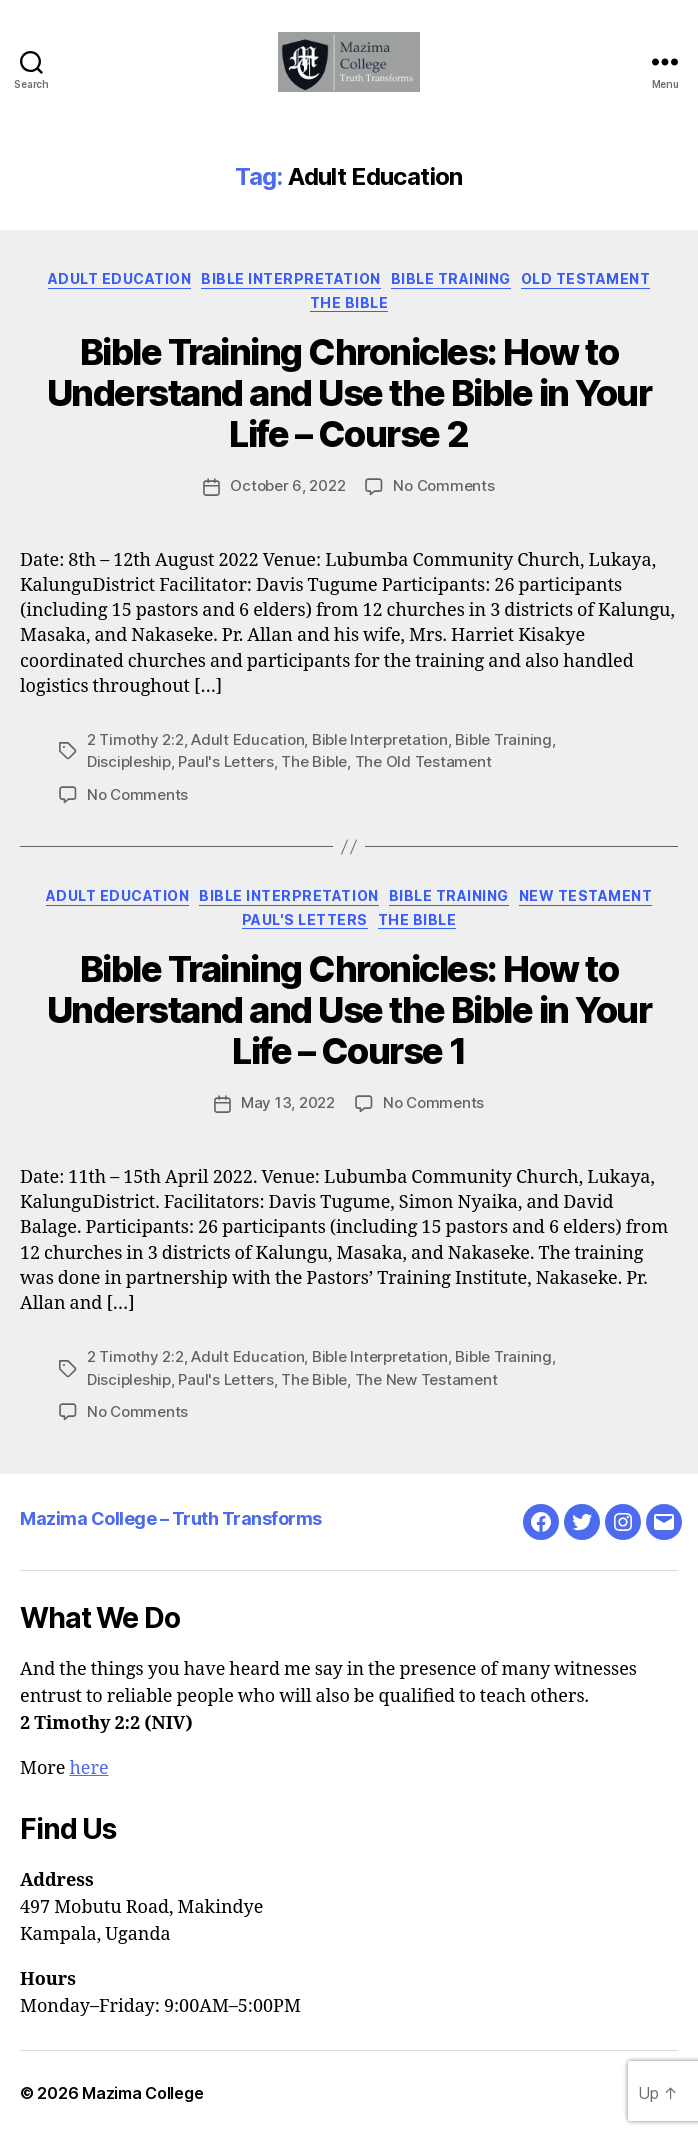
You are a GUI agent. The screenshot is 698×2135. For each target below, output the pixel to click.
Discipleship (129, 761)
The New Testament (426, 1379)
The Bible (349, 302)
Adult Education (120, 278)
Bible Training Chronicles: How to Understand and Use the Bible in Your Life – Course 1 (349, 1010)
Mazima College (142, 2093)
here (88, 1768)
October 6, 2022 (287, 485)
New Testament (586, 895)
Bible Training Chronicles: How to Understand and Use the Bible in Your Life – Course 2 (349, 393)
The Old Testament (423, 761)
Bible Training (451, 278)
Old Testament (586, 278)
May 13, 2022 (288, 1102)
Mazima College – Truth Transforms (171, 1518)
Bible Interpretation (290, 278)
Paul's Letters (225, 761)
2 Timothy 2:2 (135, 739)
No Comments (443, 485)
